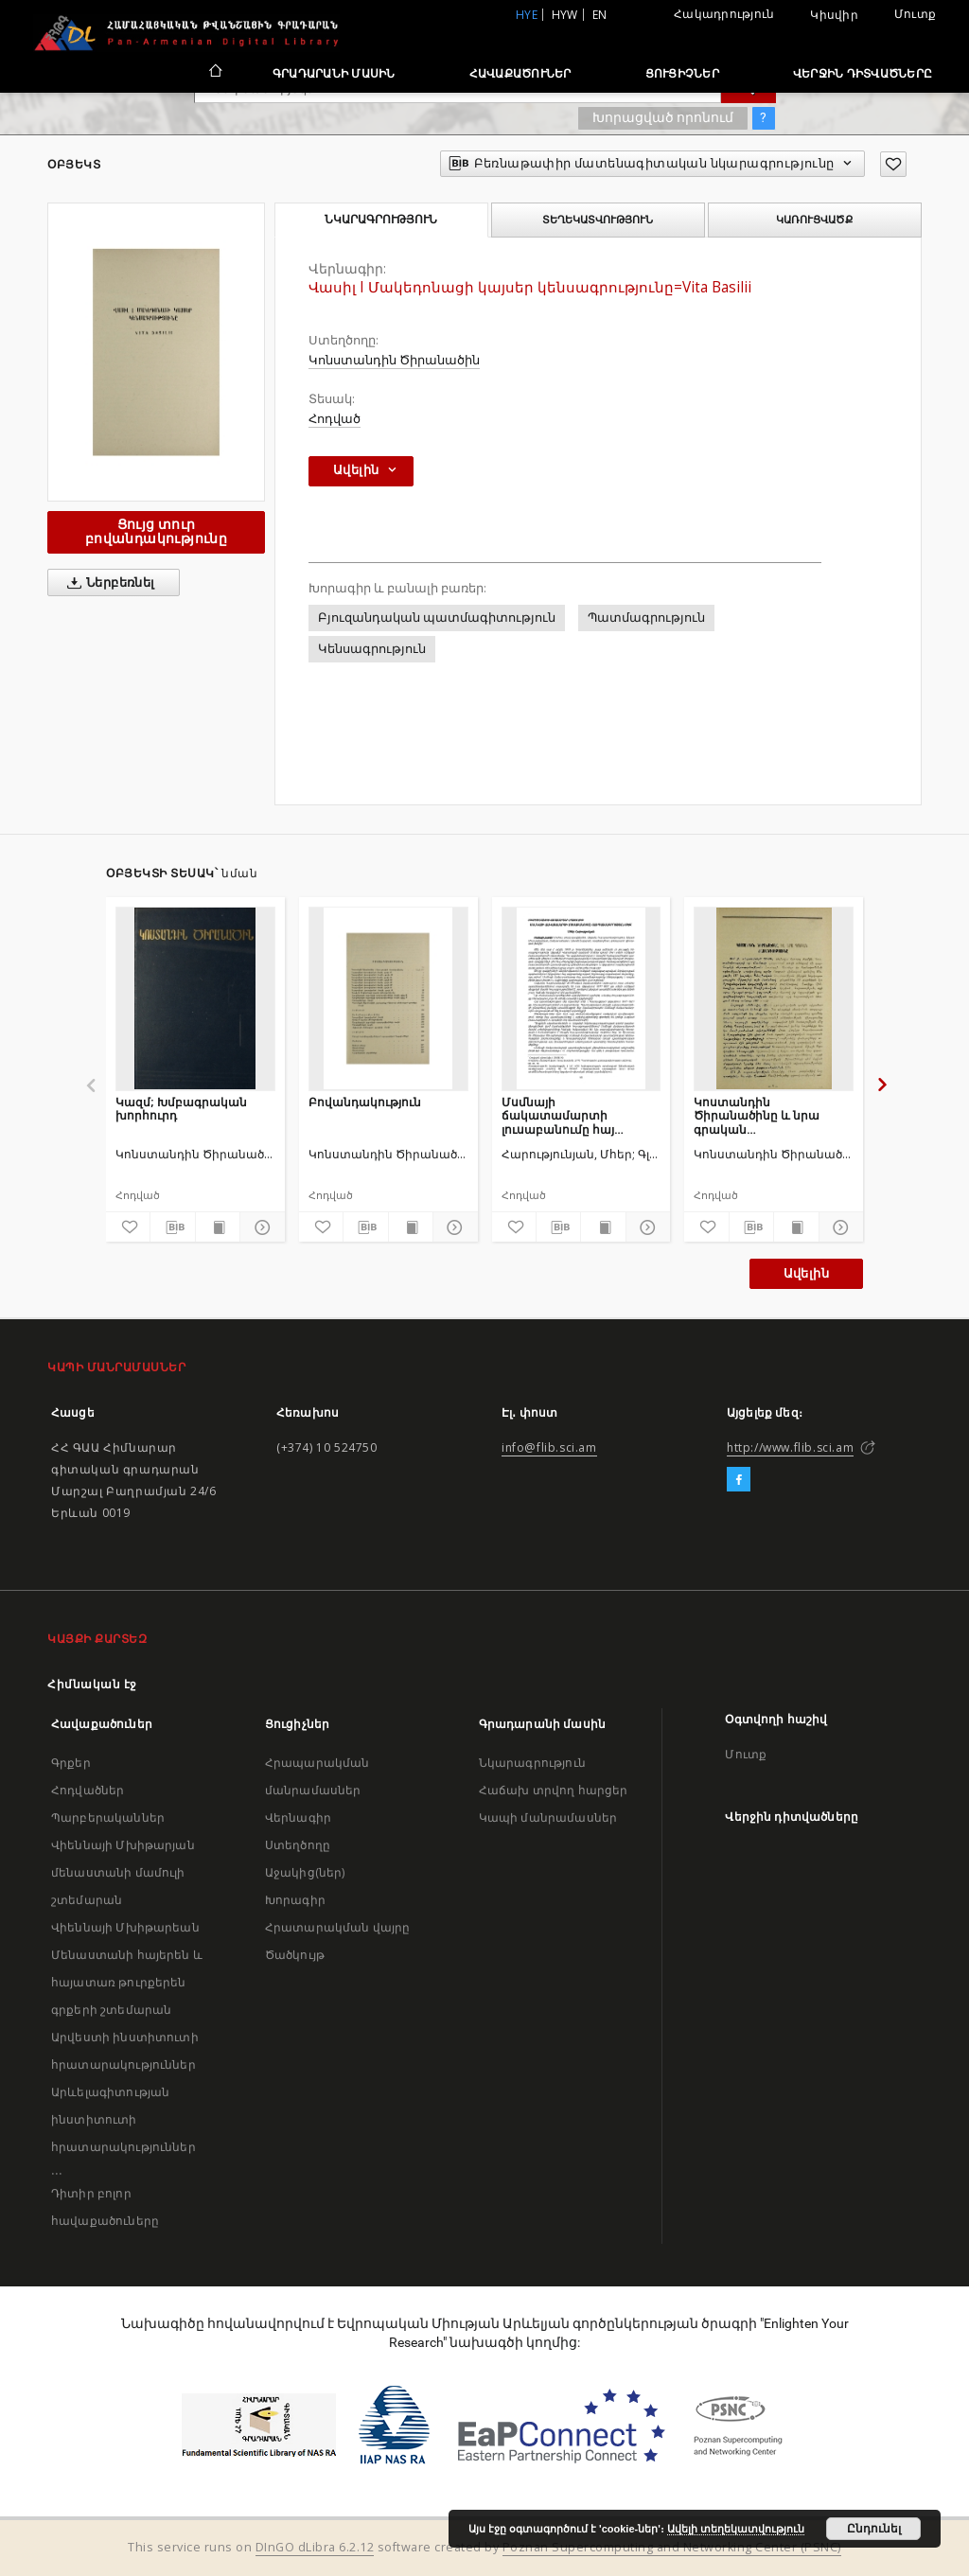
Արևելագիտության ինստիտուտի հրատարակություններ (123, 2119)
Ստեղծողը (297, 1845)
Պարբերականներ (108, 1817)
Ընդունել (874, 2528)
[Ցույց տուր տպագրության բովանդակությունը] (217, 1227)
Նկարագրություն (532, 1763)
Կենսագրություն (372, 649)
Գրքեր (71, 1763)
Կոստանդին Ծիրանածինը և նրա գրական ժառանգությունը (756, 1115)
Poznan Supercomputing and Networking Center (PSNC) (671, 2547)
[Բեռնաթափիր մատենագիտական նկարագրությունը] (172, 1227)
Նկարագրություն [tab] (381, 219)
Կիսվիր (834, 15)
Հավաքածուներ (520, 73)
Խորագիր (295, 1900)
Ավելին (806, 1273)
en (600, 15)
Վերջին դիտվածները (862, 73)
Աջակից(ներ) (305, 1872)
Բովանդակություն (364, 1102)
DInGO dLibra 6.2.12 (315, 2547)
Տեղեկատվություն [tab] (597, 219)
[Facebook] (738, 1480)
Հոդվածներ (87, 1790)
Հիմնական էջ (92, 1684)
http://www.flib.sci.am (790, 1447)
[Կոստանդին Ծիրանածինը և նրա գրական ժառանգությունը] (774, 998)
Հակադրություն (724, 14)
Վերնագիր (298, 1817)
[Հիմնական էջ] (214, 73)
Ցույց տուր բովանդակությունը (156, 531)
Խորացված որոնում (662, 117)
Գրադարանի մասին (334, 73)
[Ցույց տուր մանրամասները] (259, 1227)
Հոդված (334, 419)
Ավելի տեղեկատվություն (735, 2528)
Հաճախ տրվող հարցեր (553, 1790)
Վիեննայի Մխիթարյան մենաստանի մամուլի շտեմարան (123, 1872)
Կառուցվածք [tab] (814, 219)
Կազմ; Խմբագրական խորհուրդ (181, 1108)
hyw (565, 15)
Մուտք (915, 14)
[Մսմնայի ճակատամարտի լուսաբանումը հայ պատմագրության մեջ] (581, 998)
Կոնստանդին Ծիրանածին (394, 360)
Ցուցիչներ (682, 73)
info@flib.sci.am (549, 1447)
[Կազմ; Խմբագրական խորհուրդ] (195, 998)
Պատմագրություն (646, 617)
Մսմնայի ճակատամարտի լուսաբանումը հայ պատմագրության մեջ (569, 1115)
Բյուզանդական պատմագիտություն (436, 617)
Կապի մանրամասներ (548, 1817)
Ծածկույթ (295, 1955)
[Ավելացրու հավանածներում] (893, 164)
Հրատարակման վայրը (338, 1927)
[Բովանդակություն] (388, 998)
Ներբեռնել (107, 582)
